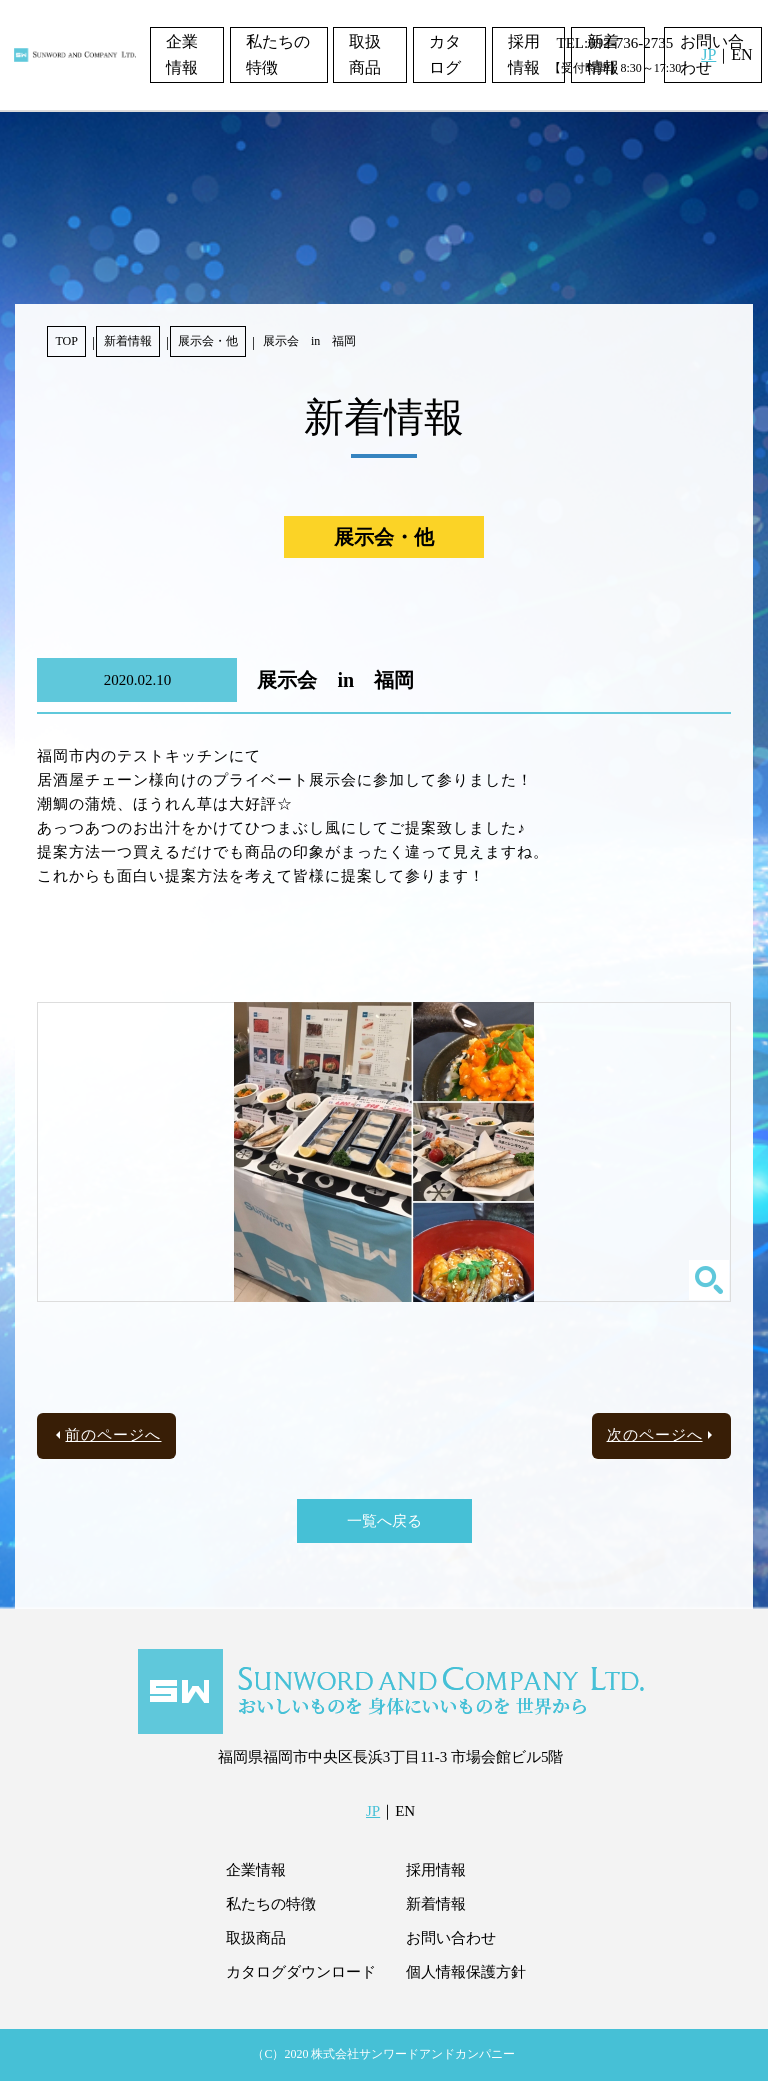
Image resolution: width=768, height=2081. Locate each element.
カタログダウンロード (301, 1972)
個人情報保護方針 (466, 1972)
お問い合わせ (451, 1938)
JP (708, 54)
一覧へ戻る (384, 1521)
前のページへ (113, 1435)
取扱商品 (365, 54)
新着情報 (128, 341)
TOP (66, 341)
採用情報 (524, 54)
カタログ (445, 54)
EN (741, 54)
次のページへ (655, 1435)
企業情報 (182, 54)
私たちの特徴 (278, 54)
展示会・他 (208, 341)
